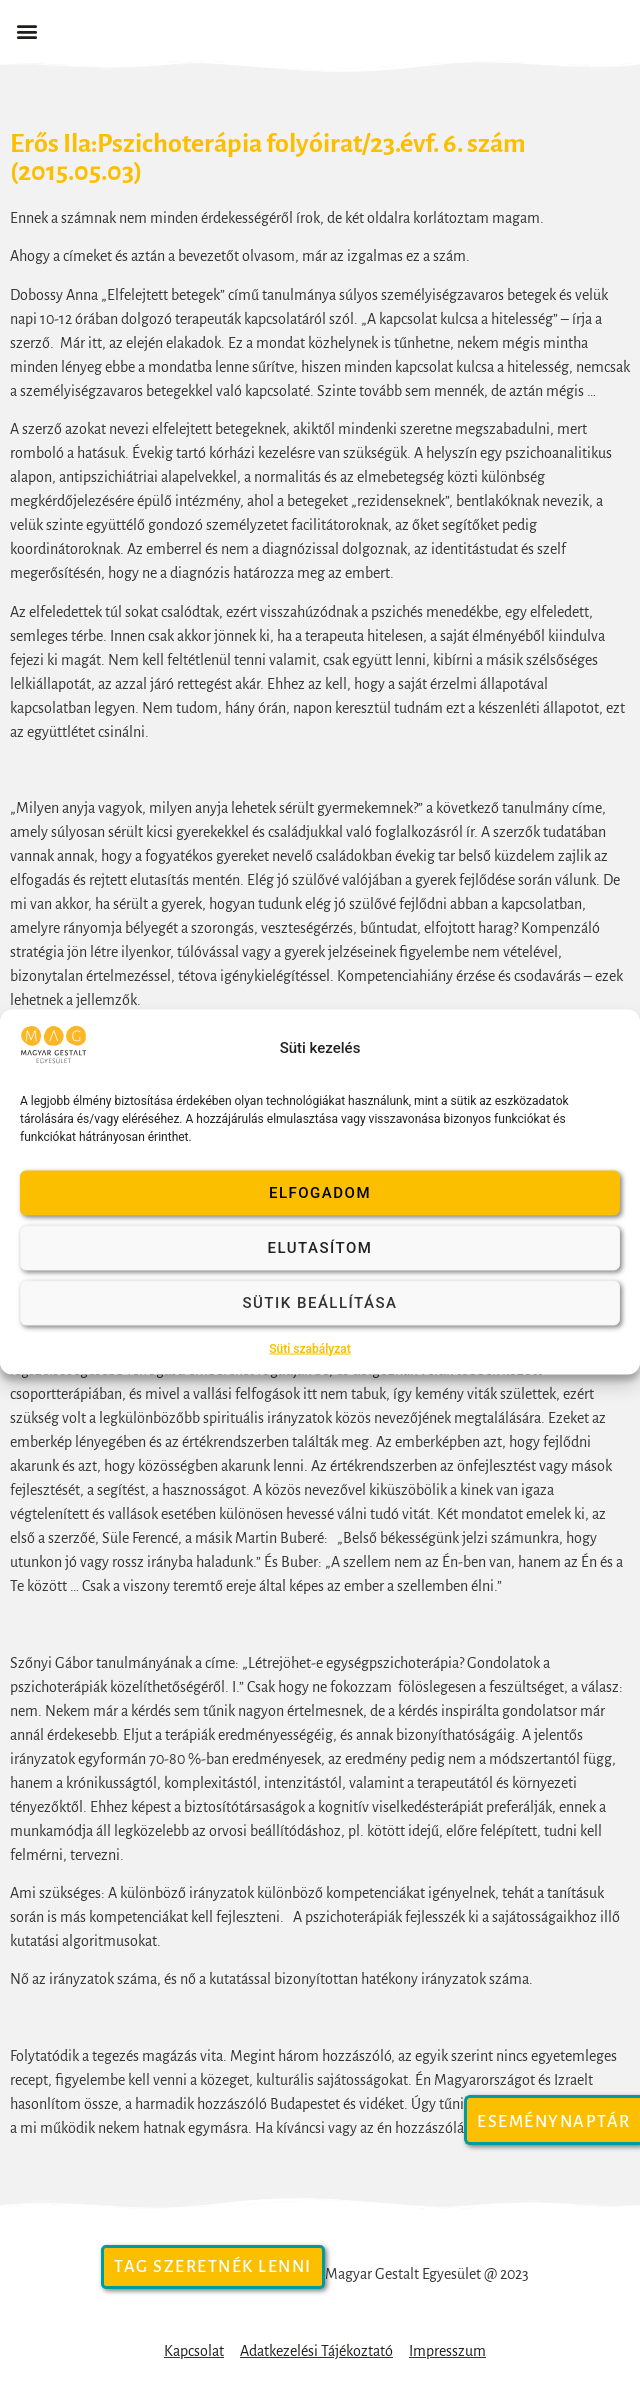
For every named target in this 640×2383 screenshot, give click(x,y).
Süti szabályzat (310, 1348)
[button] (26, 31)
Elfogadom (320, 1193)
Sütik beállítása (319, 1303)
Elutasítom (320, 1248)
